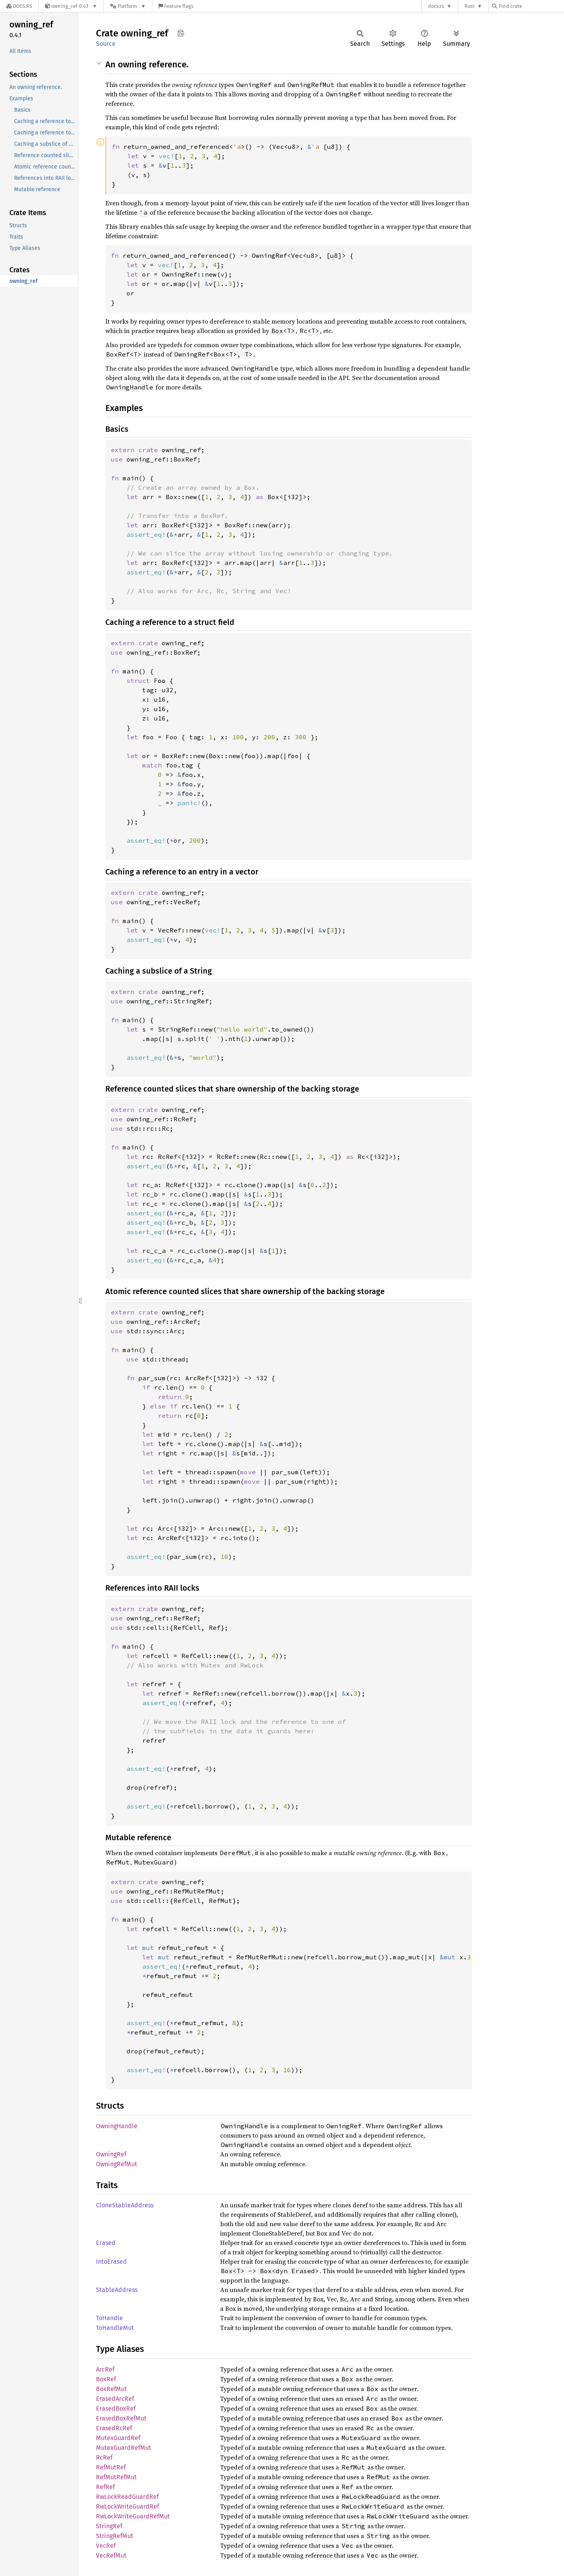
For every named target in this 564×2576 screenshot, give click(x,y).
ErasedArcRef (115, 2398)
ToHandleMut (115, 2328)
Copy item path (180, 33)
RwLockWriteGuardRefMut (133, 2516)
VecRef (106, 2545)
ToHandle (109, 2318)
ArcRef (105, 2369)
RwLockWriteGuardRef (127, 2506)
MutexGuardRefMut (123, 2447)
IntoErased (111, 2261)
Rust (470, 6)
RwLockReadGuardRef (127, 2496)
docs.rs (436, 6)
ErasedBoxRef (116, 2408)
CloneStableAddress (125, 2205)
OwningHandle (116, 2126)
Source (106, 43)
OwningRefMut (116, 2164)
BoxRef (106, 2379)
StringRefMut (114, 2536)
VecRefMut (111, 2555)
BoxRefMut (111, 2389)
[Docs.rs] (19, 6)
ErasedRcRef (114, 2428)
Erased (106, 2243)
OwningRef (111, 2154)
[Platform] (128, 6)
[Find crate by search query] (531, 6)
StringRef (109, 2526)
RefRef (105, 2487)
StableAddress (116, 2290)
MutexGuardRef (118, 2438)
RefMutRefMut (116, 2477)
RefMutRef (111, 2467)
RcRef (104, 2457)
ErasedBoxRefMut (121, 2418)
